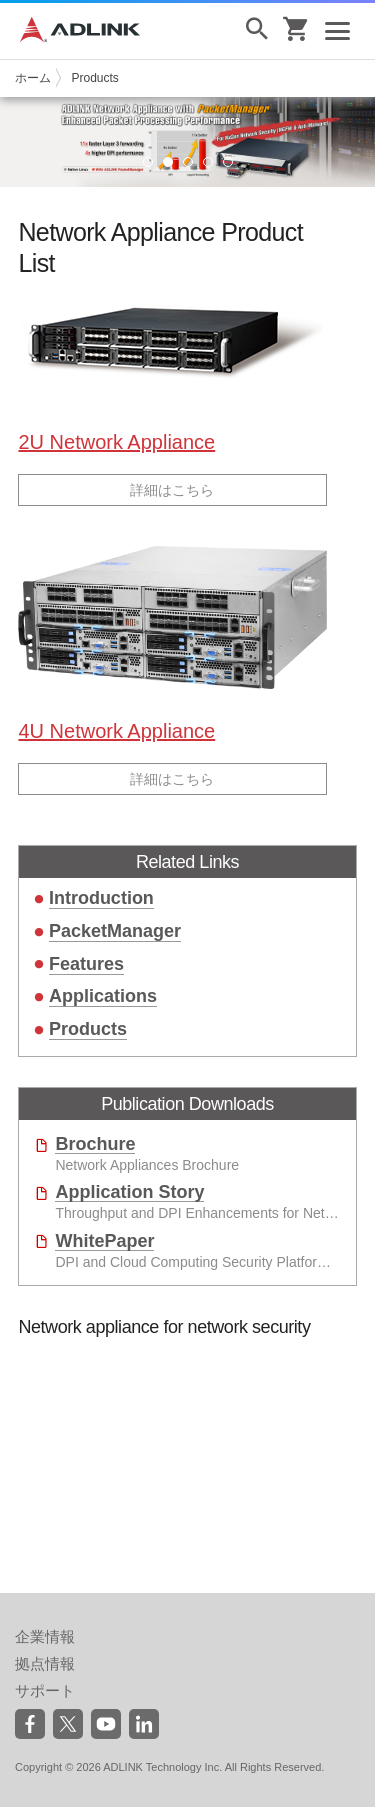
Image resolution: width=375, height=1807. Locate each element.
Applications (103, 996)
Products (94, 78)
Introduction (101, 898)
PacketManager (115, 931)
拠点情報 (45, 1663)
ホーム (33, 78)
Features (86, 964)
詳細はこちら (172, 490)
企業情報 (45, 1636)
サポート (45, 1690)
